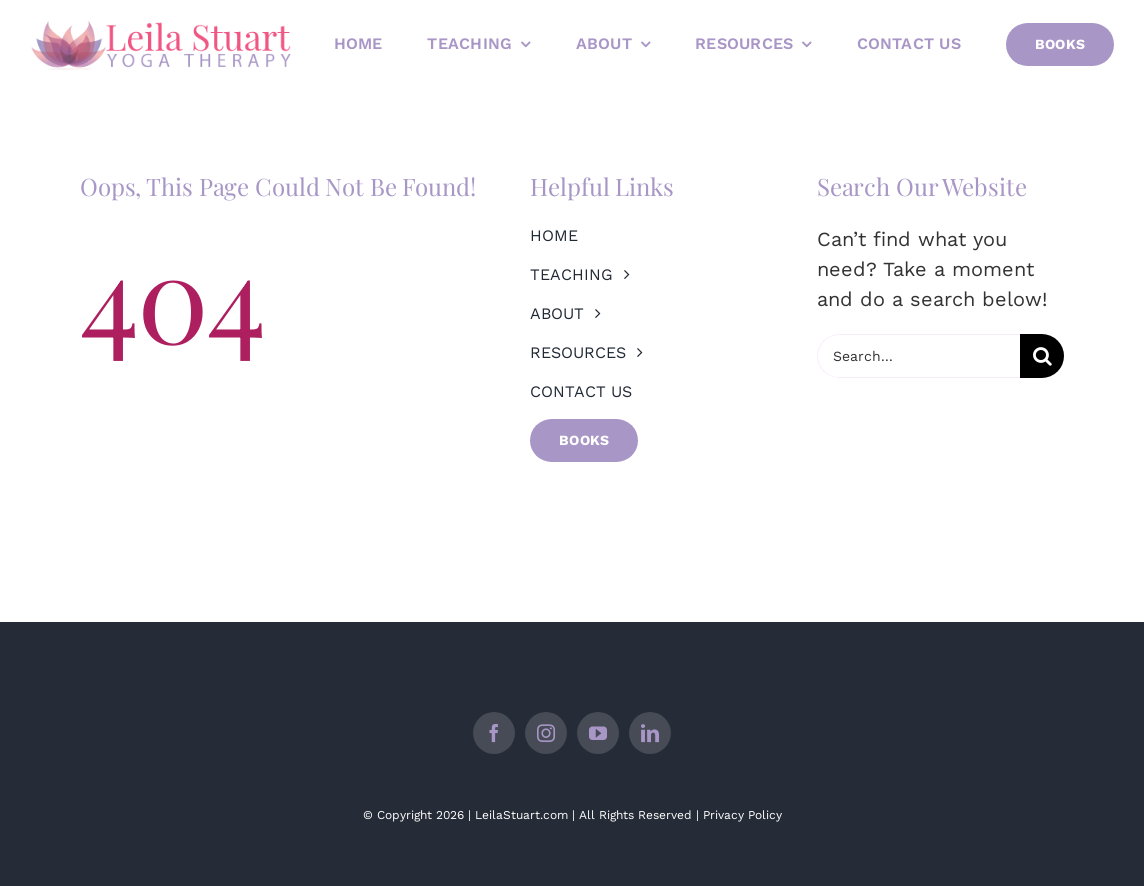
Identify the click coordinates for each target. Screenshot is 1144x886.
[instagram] (546, 733)
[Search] (1042, 356)
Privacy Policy (742, 815)
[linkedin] (650, 733)
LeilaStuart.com (521, 815)
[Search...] (918, 356)
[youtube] (598, 733)
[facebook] (494, 733)
